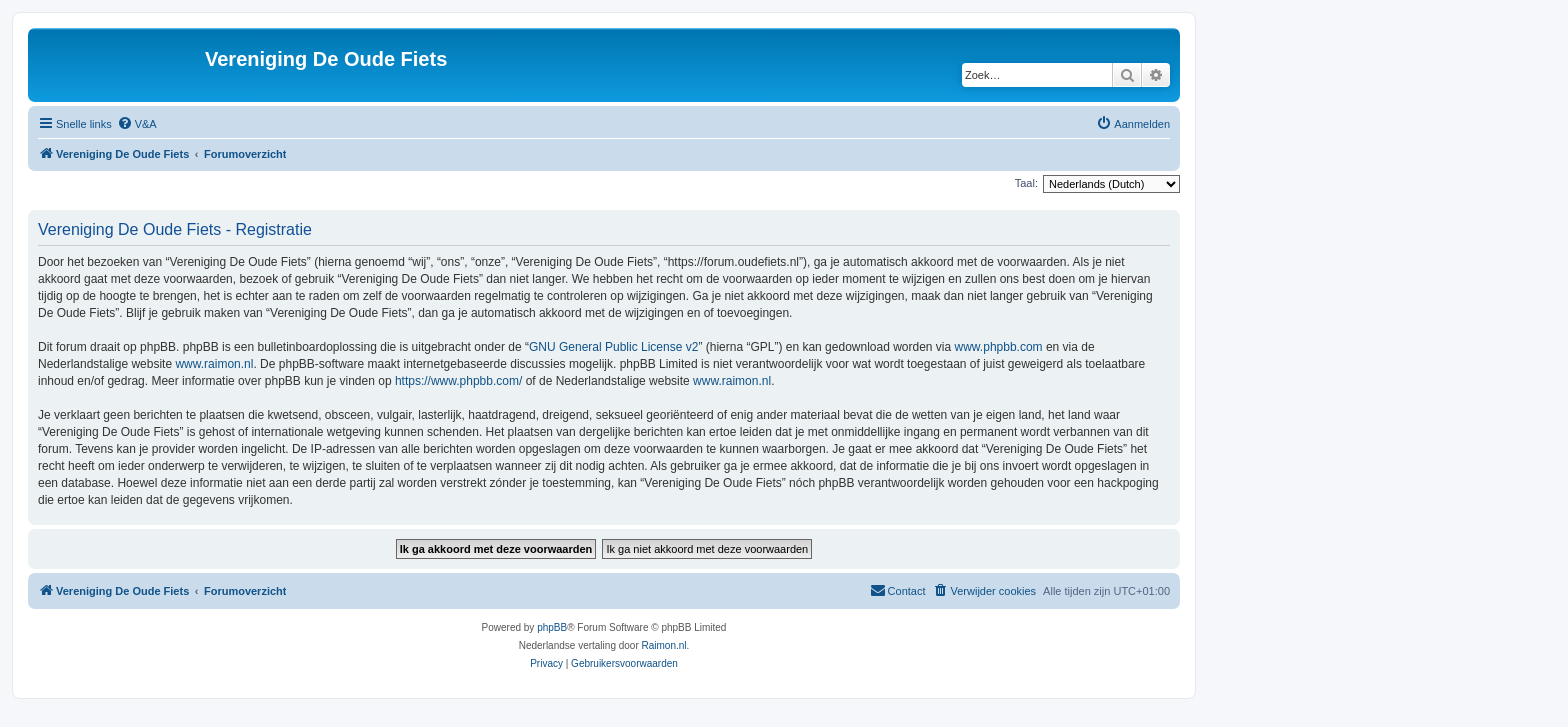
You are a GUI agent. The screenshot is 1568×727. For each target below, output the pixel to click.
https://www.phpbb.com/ (458, 381)
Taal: (1026, 183)
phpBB (552, 627)
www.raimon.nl (214, 364)
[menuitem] (137, 124)
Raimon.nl (664, 645)
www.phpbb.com (999, 347)
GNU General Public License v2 (613, 347)
